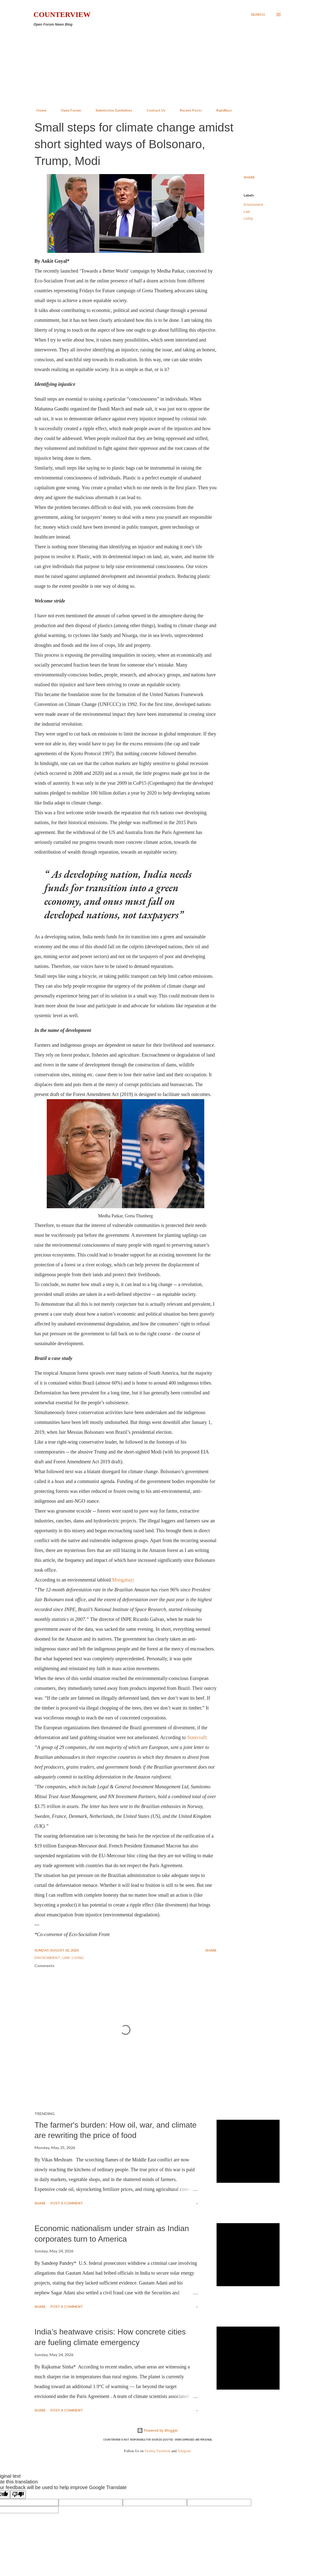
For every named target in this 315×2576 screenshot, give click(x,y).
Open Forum (68, 110)
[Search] (258, 14)
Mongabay (122, 1579)
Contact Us (153, 110)
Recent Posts (188, 110)
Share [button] (249, 177)
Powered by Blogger (157, 2430)
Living (248, 218)
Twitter (149, 2451)
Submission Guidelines (111, 110)
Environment (253, 205)
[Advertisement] (157, 67)
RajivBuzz (221, 110)
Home (38, 110)
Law (247, 211)
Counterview (62, 14)
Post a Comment (66, 2203)
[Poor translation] (18, 2494)
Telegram (184, 2451)
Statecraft (196, 1737)
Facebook (164, 2451)
